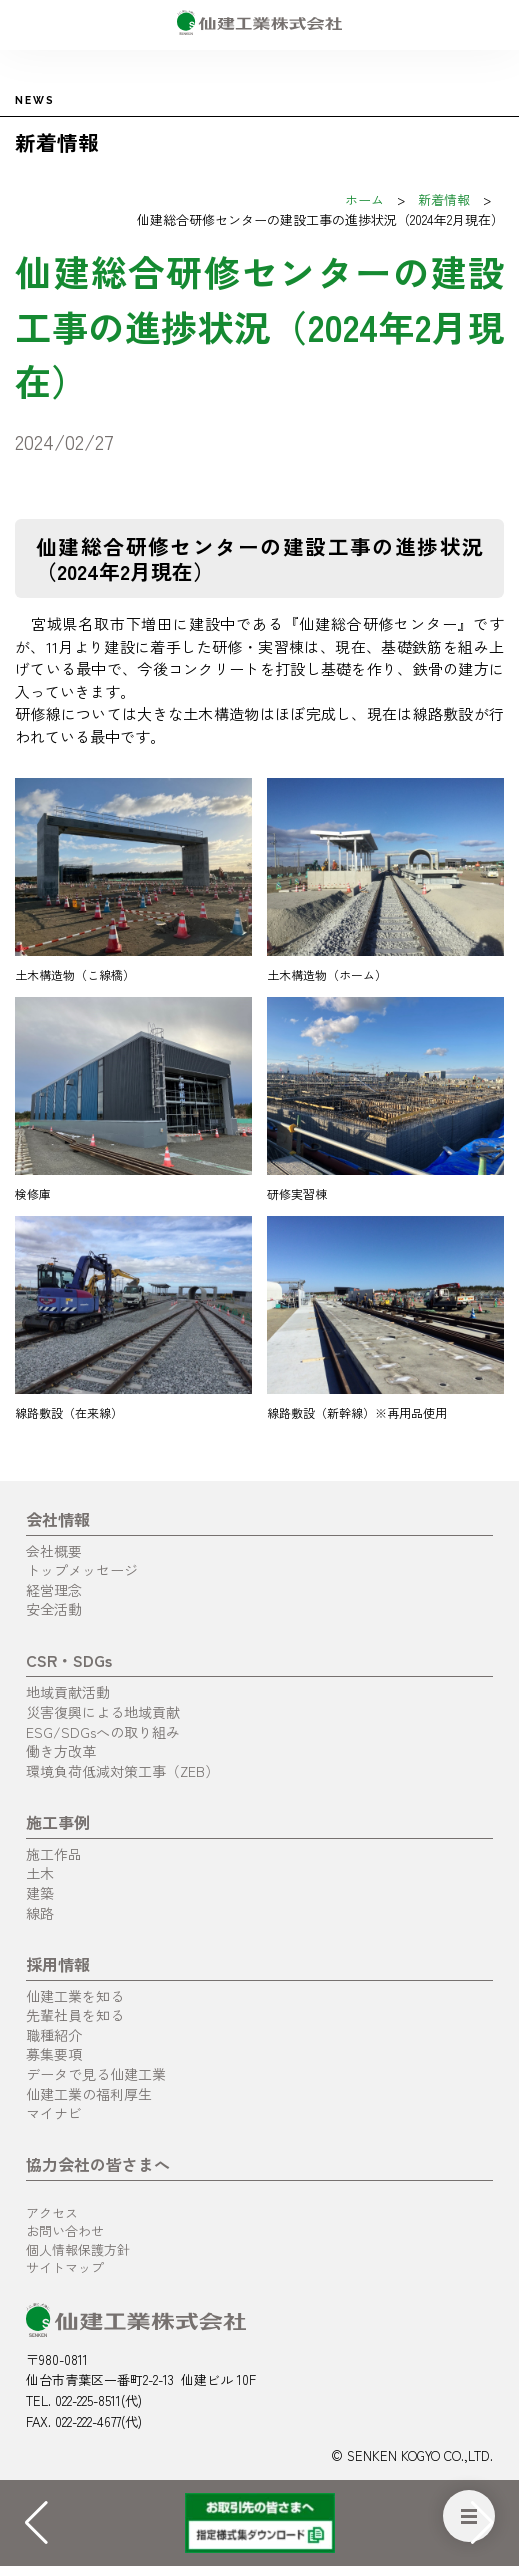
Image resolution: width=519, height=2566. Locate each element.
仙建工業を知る (75, 1996)
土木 (40, 1873)
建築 (40, 1893)
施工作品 (54, 1854)
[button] (482, 2523)
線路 (40, 1913)
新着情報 (444, 199)
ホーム (364, 199)
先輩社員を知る (75, 2015)
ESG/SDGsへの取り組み (103, 1732)
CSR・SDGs (69, 1660)
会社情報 (58, 1519)
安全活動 (54, 1609)
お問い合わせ (65, 2230)
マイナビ (54, 2113)
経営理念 (54, 1590)
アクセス (52, 2212)
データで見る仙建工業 (96, 2074)
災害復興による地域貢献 (103, 1712)
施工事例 (58, 1822)
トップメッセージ (82, 1570)
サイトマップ (65, 2267)
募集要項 (54, 2054)
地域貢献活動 (68, 1692)
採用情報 (58, 1964)
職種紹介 (54, 2035)
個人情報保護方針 (78, 2249)
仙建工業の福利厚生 (89, 2094)
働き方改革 (61, 1751)
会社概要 (54, 1551)
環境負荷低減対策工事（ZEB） (122, 1771)
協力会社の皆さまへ (98, 2164)
